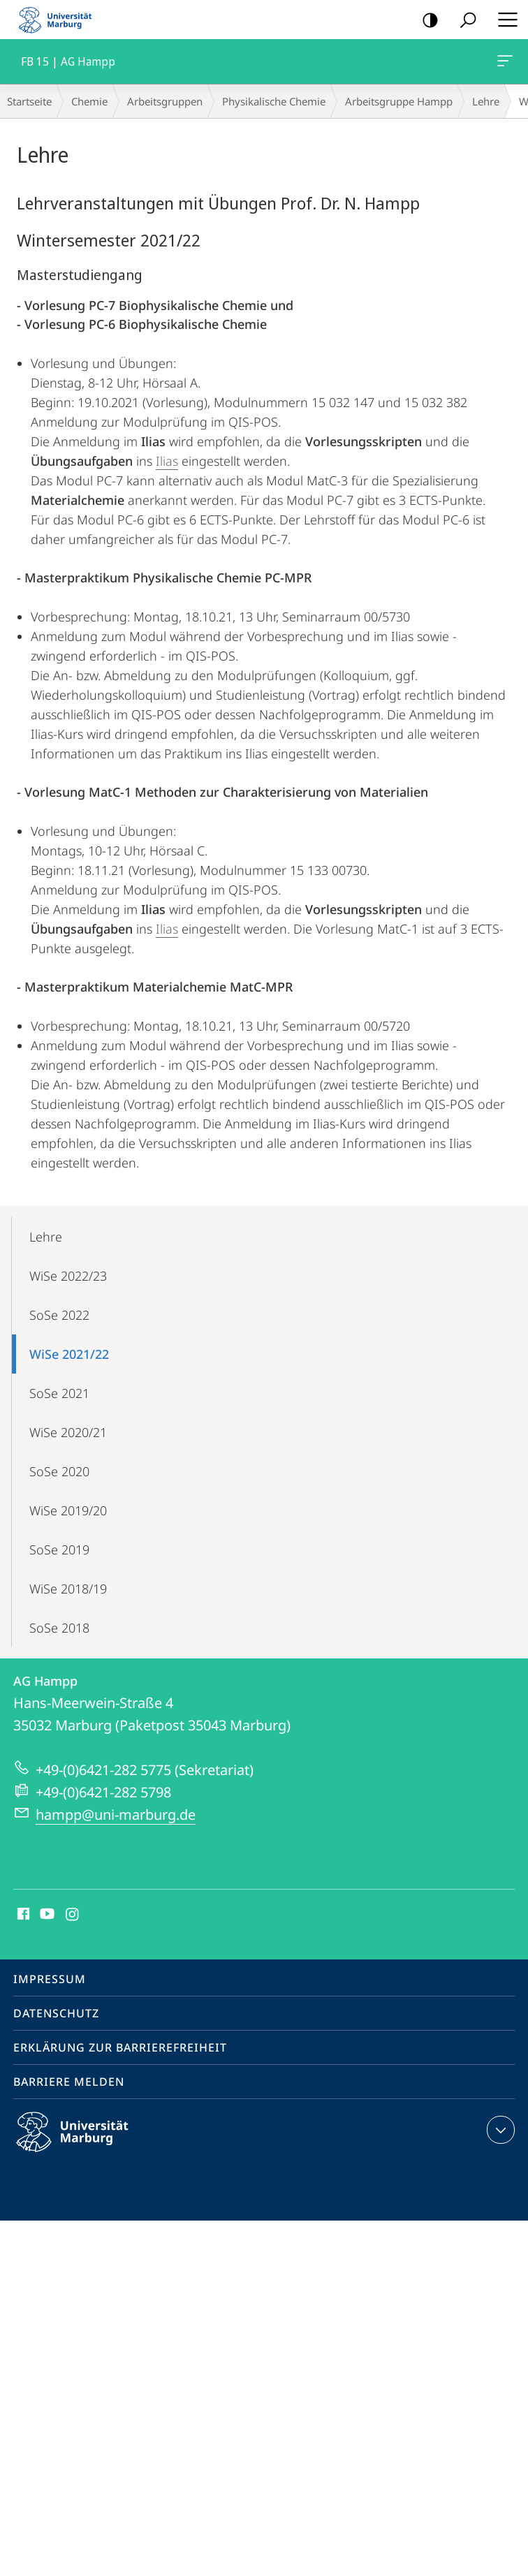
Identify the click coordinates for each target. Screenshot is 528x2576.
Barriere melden (68, 2081)
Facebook (22, 1914)
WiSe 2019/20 (68, 1510)
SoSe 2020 (59, 1471)
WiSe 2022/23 (68, 1275)
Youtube (45, 1914)
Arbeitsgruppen (165, 101)
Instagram (73, 1914)
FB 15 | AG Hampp (503, 63)
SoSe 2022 (59, 1315)
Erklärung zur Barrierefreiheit (120, 2047)
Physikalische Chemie (273, 101)
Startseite (29, 101)
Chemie (89, 101)
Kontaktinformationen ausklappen (499, 2129)
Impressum (49, 1979)
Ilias (167, 460)
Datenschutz (56, 2013)
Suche (463, 20)
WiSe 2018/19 (68, 1588)
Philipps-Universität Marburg (84, 2143)
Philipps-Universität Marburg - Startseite (59, 19)
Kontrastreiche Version (425, 20)
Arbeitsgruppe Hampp (399, 101)
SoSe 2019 (59, 1549)
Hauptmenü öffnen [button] (503, 19)
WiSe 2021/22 (69, 1354)
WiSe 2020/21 (68, 1432)
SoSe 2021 (59, 1393)
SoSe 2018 (59, 1627)
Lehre (485, 101)
